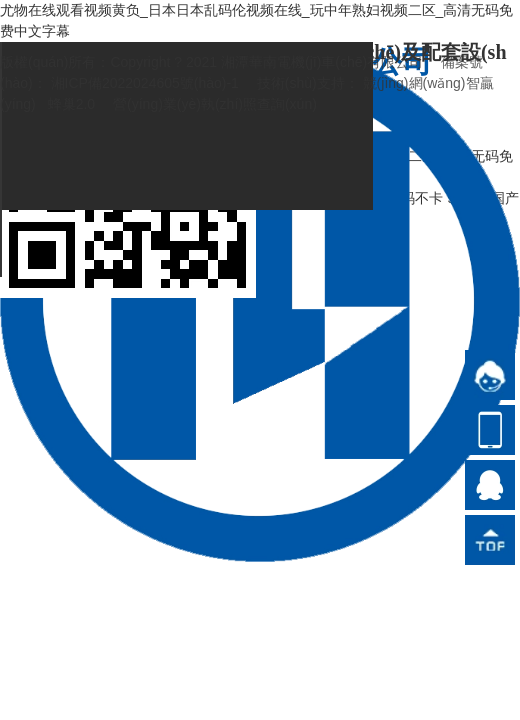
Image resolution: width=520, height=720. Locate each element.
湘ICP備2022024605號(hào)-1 (145, 83)
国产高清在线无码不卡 (373, 198)
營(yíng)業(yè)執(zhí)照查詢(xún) (215, 104)
